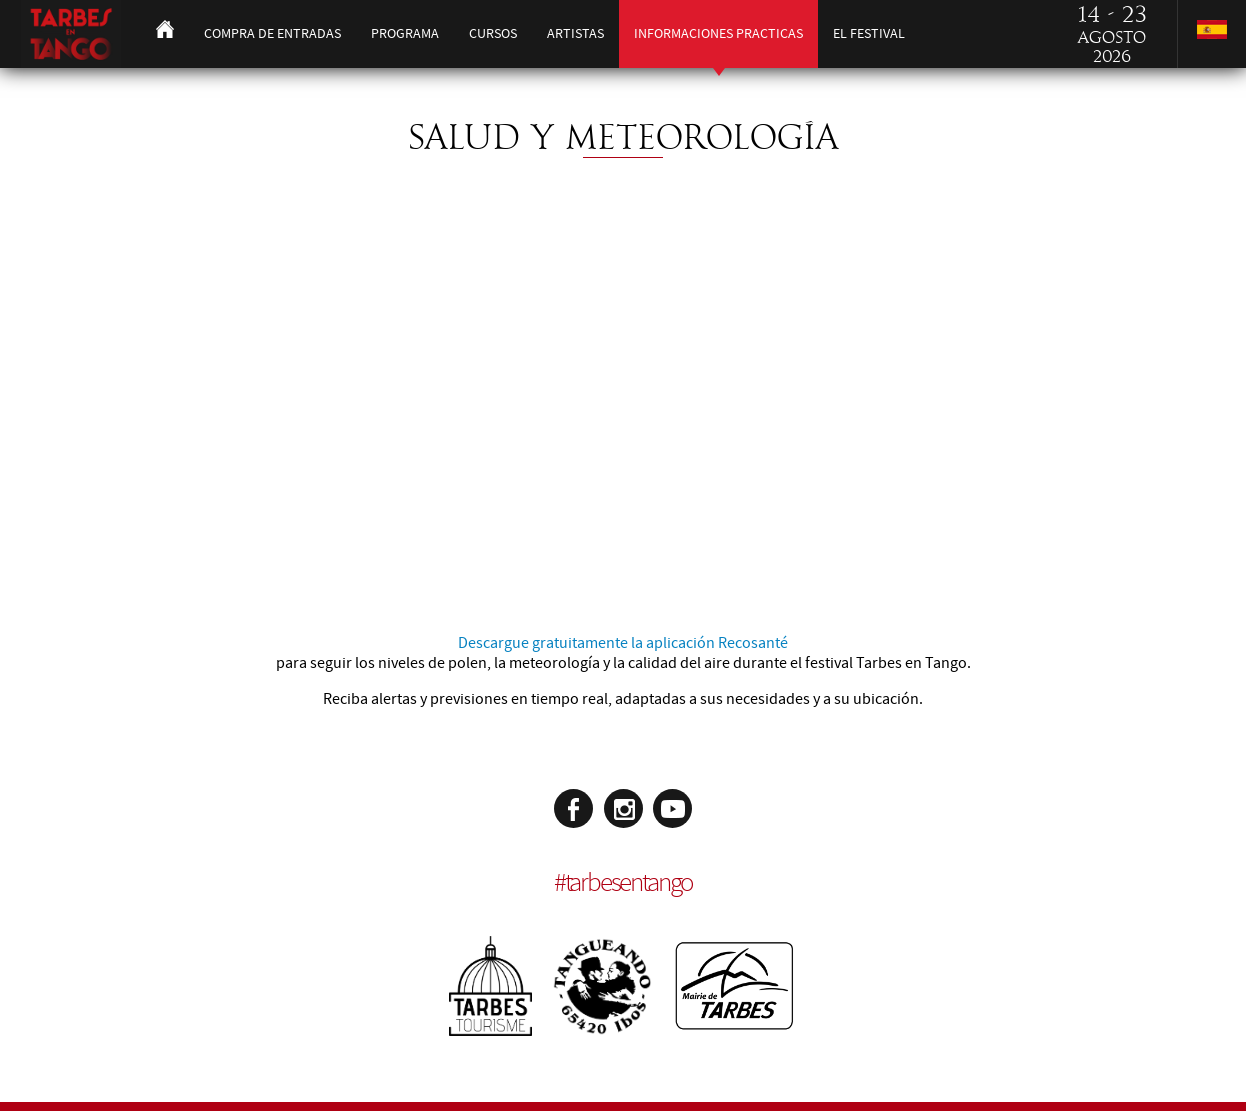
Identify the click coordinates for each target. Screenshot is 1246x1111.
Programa (405, 33)
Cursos (493, 33)
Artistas (575, 33)
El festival (869, 33)
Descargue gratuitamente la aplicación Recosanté (623, 643)
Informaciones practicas (718, 33)
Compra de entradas (272, 33)
